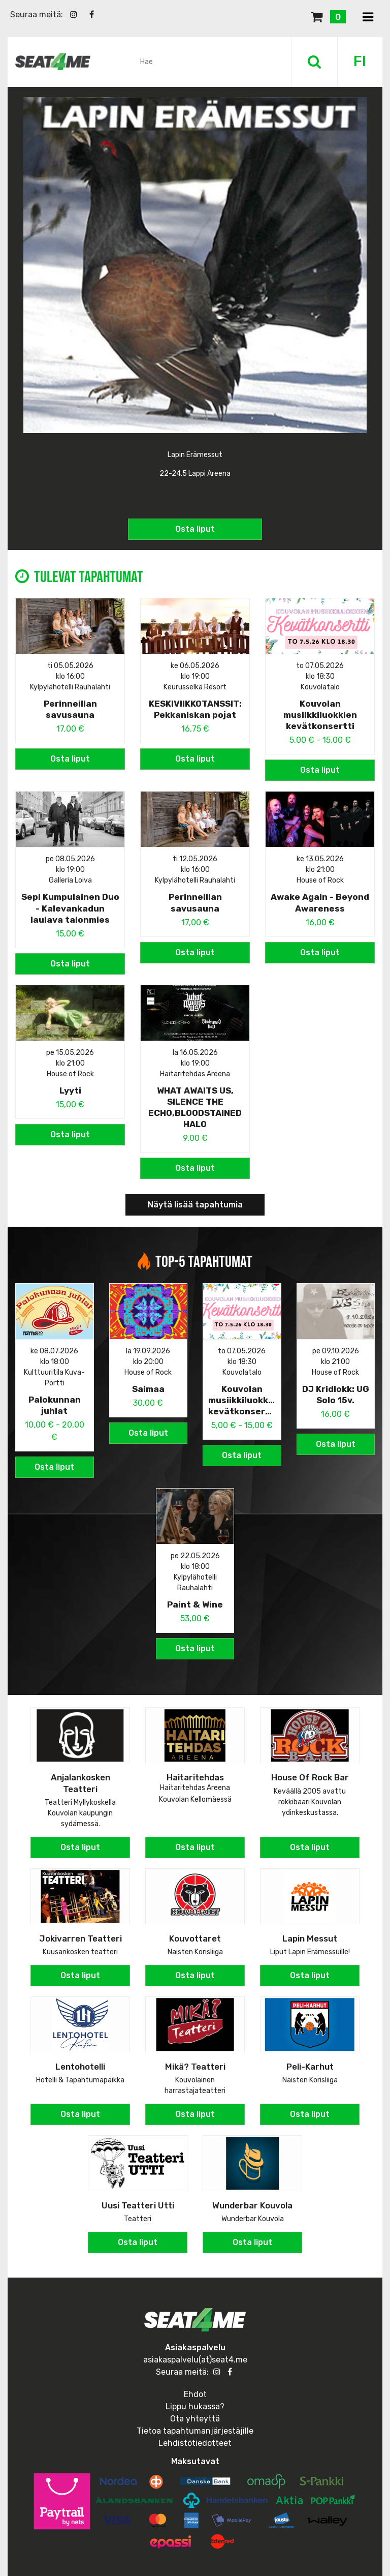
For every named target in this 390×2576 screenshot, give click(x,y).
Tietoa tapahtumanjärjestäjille (195, 2427)
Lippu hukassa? (195, 2403)
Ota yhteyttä (195, 2415)
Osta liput (195, 523)
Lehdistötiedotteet (195, 2439)
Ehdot (195, 2391)
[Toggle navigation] (368, 17)
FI (359, 61)
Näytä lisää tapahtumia (195, 1201)
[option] (195, 317)
